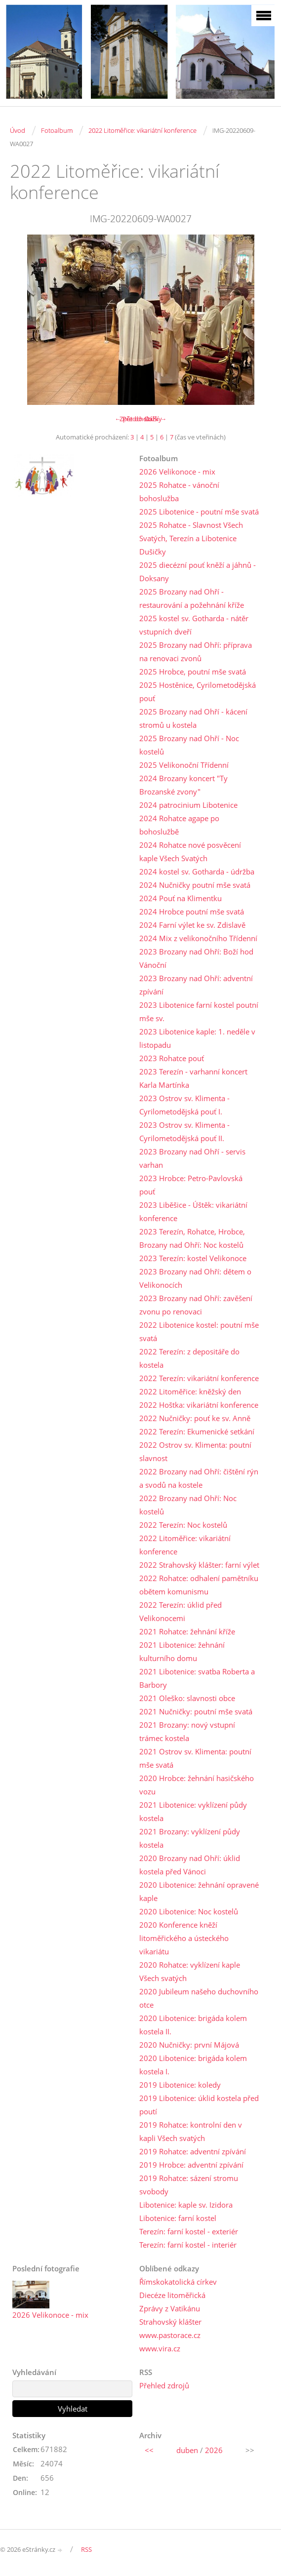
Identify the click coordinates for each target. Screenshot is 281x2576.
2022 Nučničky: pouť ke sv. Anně (194, 1418)
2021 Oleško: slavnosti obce (187, 1698)
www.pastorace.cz (170, 2335)
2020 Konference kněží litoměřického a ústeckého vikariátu (184, 1938)
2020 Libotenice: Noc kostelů (188, 1911)
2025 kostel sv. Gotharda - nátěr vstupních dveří (193, 624)
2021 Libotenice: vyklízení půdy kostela (193, 1811)
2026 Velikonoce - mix (177, 471)
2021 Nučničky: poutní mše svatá (195, 1711)
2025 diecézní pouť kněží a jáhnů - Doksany (197, 571)
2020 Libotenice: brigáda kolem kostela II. (193, 2024)
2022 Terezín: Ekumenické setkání (196, 1431)
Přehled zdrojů (164, 2385)
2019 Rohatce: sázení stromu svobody (188, 2184)
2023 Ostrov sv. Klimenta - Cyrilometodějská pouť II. (184, 1131)
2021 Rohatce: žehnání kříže (187, 1631)
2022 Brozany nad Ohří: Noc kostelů (188, 1504)
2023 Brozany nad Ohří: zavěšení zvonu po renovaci (195, 1304)
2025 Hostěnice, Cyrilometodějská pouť (197, 691)
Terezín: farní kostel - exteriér (188, 2231)
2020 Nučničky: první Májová (189, 2045)
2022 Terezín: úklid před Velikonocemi (180, 1611)
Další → (155, 418)
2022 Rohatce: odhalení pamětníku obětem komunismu (198, 1584)
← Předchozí (133, 418)
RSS (86, 2549)
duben (187, 2450)
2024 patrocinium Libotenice (188, 805)
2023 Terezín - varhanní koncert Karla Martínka (193, 1078)
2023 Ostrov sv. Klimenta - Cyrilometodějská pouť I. (184, 1104)
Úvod (17, 130)
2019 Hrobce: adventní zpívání (191, 2165)
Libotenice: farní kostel (177, 2218)
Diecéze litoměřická (172, 2295)
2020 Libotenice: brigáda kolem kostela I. (193, 2064)
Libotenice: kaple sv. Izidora (186, 2205)
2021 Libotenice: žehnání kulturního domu (182, 1651)
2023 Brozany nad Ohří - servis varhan (192, 1158)
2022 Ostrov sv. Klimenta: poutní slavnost (195, 1451)
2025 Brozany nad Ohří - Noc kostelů (189, 744)
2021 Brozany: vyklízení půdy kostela (189, 1838)
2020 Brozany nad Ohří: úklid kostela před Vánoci (189, 1864)
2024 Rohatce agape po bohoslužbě (179, 824)
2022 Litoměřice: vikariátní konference (142, 130)
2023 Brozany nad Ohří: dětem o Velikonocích (195, 1278)
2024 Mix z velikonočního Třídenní (198, 938)
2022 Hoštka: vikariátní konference (198, 1405)
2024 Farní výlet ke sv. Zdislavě (192, 925)
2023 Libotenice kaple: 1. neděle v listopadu (197, 1038)
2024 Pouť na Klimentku (180, 898)
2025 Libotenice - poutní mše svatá (199, 511)
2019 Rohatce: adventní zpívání (192, 2151)
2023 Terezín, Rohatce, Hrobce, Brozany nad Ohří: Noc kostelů (192, 1238)
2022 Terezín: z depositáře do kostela (189, 1358)
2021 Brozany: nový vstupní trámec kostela (187, 1731)
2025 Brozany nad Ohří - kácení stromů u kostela (193, 718)
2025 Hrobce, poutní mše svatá (192, 671)
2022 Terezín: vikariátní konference (199, 1378)
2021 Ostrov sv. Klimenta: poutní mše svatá (195, 1758)
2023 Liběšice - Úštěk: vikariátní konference (193, 1211)
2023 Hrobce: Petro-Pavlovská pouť (190, 1184)
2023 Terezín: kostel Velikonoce (192, 1258)
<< (149, 2450)
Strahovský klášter (170, 2322)
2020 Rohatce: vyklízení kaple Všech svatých (189, 1971)
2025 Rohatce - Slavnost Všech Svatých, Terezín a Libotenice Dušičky (191, 538)
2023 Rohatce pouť (171, 1058)
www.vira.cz (159, 2348)
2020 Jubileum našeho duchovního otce (198, 1998)
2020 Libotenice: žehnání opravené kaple (199, 1891)
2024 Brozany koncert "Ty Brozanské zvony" (183, 784)
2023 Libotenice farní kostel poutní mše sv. (198, 1011)
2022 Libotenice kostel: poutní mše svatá (199, 1331)
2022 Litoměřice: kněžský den (190, 1391)
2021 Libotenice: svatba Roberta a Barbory (197, 1678)
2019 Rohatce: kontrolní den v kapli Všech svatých (190, 2131)
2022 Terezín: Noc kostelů (183, 1525)
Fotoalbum (57, 130)
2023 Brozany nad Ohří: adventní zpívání (196, 984)
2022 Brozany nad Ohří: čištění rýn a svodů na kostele (198, 1478)
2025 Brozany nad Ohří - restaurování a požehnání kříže (191, 598)
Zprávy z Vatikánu (169, 2308)
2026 (214, 2450)
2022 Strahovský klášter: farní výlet (199, 1565)
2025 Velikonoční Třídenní (184, 765)
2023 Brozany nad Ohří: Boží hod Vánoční (196, 958)
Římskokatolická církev (178, 2282)
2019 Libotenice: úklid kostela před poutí (199, 2104)
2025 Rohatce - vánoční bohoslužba (179, 491)
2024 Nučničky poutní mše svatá (194, 885)
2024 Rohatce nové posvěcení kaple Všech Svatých (190, 851)
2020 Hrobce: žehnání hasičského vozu (196, 1784)
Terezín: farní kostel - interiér (188, 2245)
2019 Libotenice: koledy (180, 2085)
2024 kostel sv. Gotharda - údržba (196, 871)
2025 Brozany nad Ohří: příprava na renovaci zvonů (195, 651)
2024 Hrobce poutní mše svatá (191, 911)
